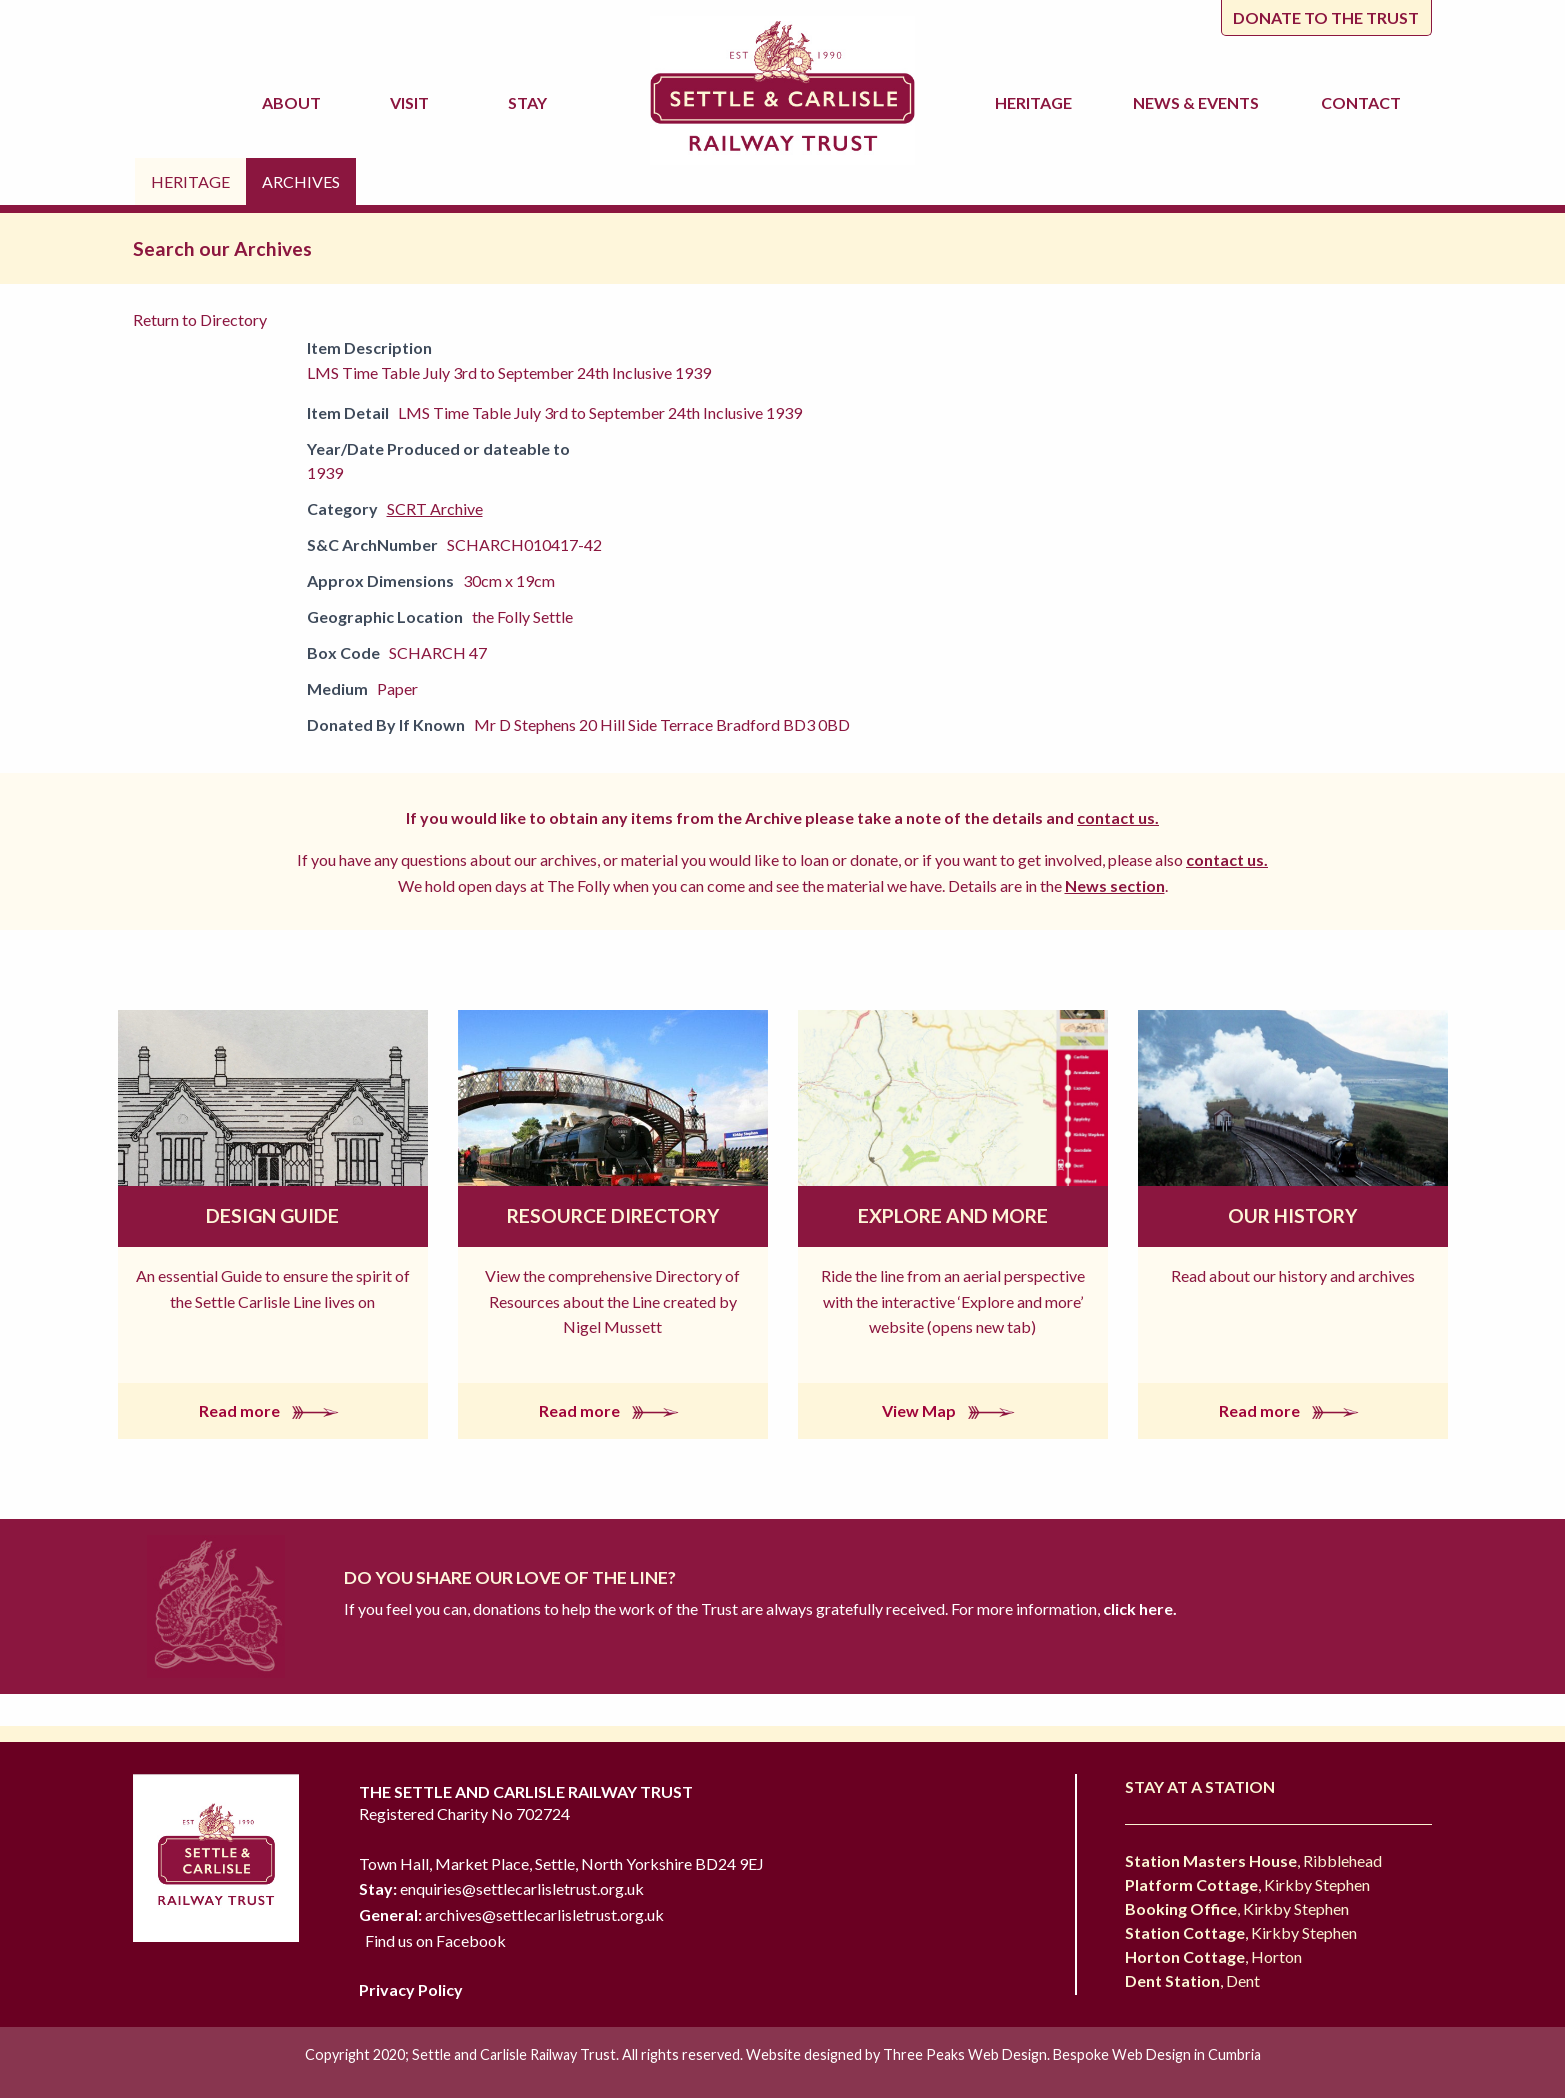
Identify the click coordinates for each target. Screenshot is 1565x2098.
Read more (273, 1410)
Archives (301, 181)
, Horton (1213, 1956)
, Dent (1192, 1980)
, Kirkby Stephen (1247, 1884)
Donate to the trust (1326, 17)
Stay (530, 102)
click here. (1138, 1608)
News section (1115, 885)
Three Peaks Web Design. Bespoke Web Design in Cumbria (1072, 2054)
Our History (1292, 1215)
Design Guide (272, 1215)
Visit (412, 102)
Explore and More (953, 1215)
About (294, 102)
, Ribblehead (1253, 1860)
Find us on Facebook (435, 1940)
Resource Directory (613, 1215)
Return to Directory (200, 319)
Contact (1361, 102)
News (1199, 103)
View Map (952, 1410)
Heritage (1036, 102)
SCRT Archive (435, 508)
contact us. (1118, 817)
